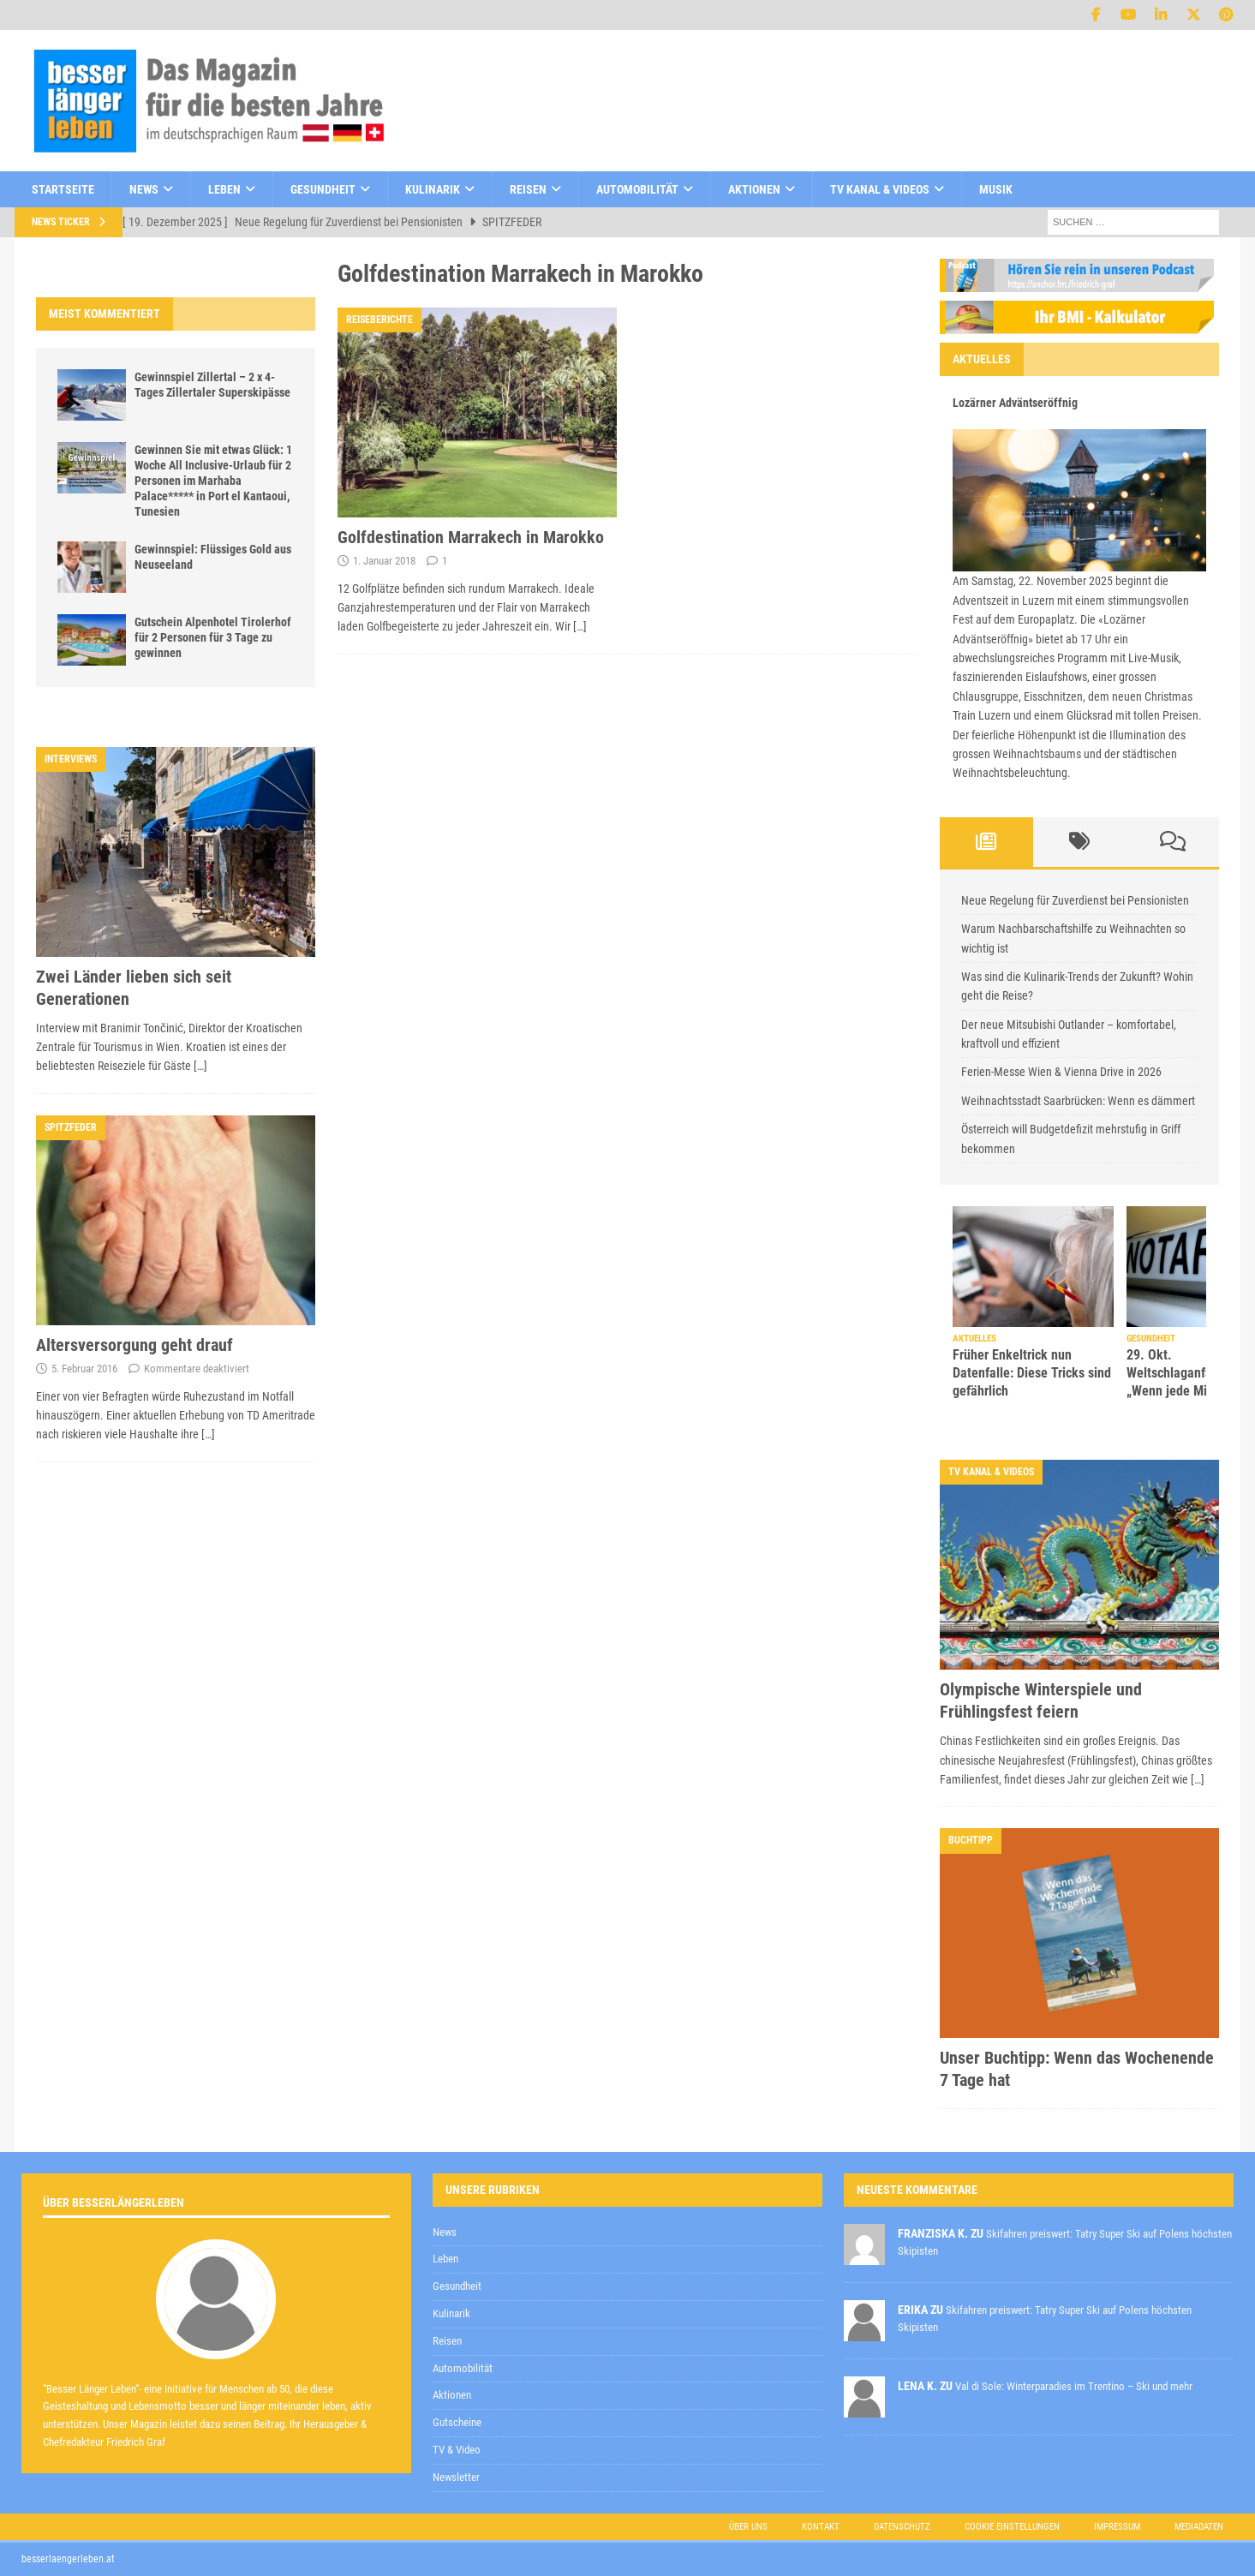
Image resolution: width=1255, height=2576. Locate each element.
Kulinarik (432, 189)
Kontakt (821, 2526)
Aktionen (754, 189)
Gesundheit (323, 189)
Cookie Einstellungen (1012, 2526)
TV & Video (457, 2449)
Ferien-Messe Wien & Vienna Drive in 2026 (1061, 1072)
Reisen (528, 189)
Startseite (63, 189)
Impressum (1117, 2526)
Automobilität (637, 189)
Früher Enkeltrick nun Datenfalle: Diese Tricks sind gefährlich (1032, 1373)
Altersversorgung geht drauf (134, 1345)
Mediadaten (1198, 2526)
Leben (224, 189)
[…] (580, 626)
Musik (996, 189)
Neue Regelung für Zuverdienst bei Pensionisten (1075, 900)
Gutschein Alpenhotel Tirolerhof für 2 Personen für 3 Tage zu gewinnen (212, 637)
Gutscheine (457, 2422)
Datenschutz (902, 2526)
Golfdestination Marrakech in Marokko (471, 537)
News (143, 189)
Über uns (748, 2526)
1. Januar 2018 (384, 560)
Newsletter (456, 2477)
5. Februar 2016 (84, 1368)
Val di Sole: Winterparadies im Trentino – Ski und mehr (1073, 2386)
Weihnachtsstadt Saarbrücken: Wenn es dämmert (1078, 1101)
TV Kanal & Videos (879, 189)
